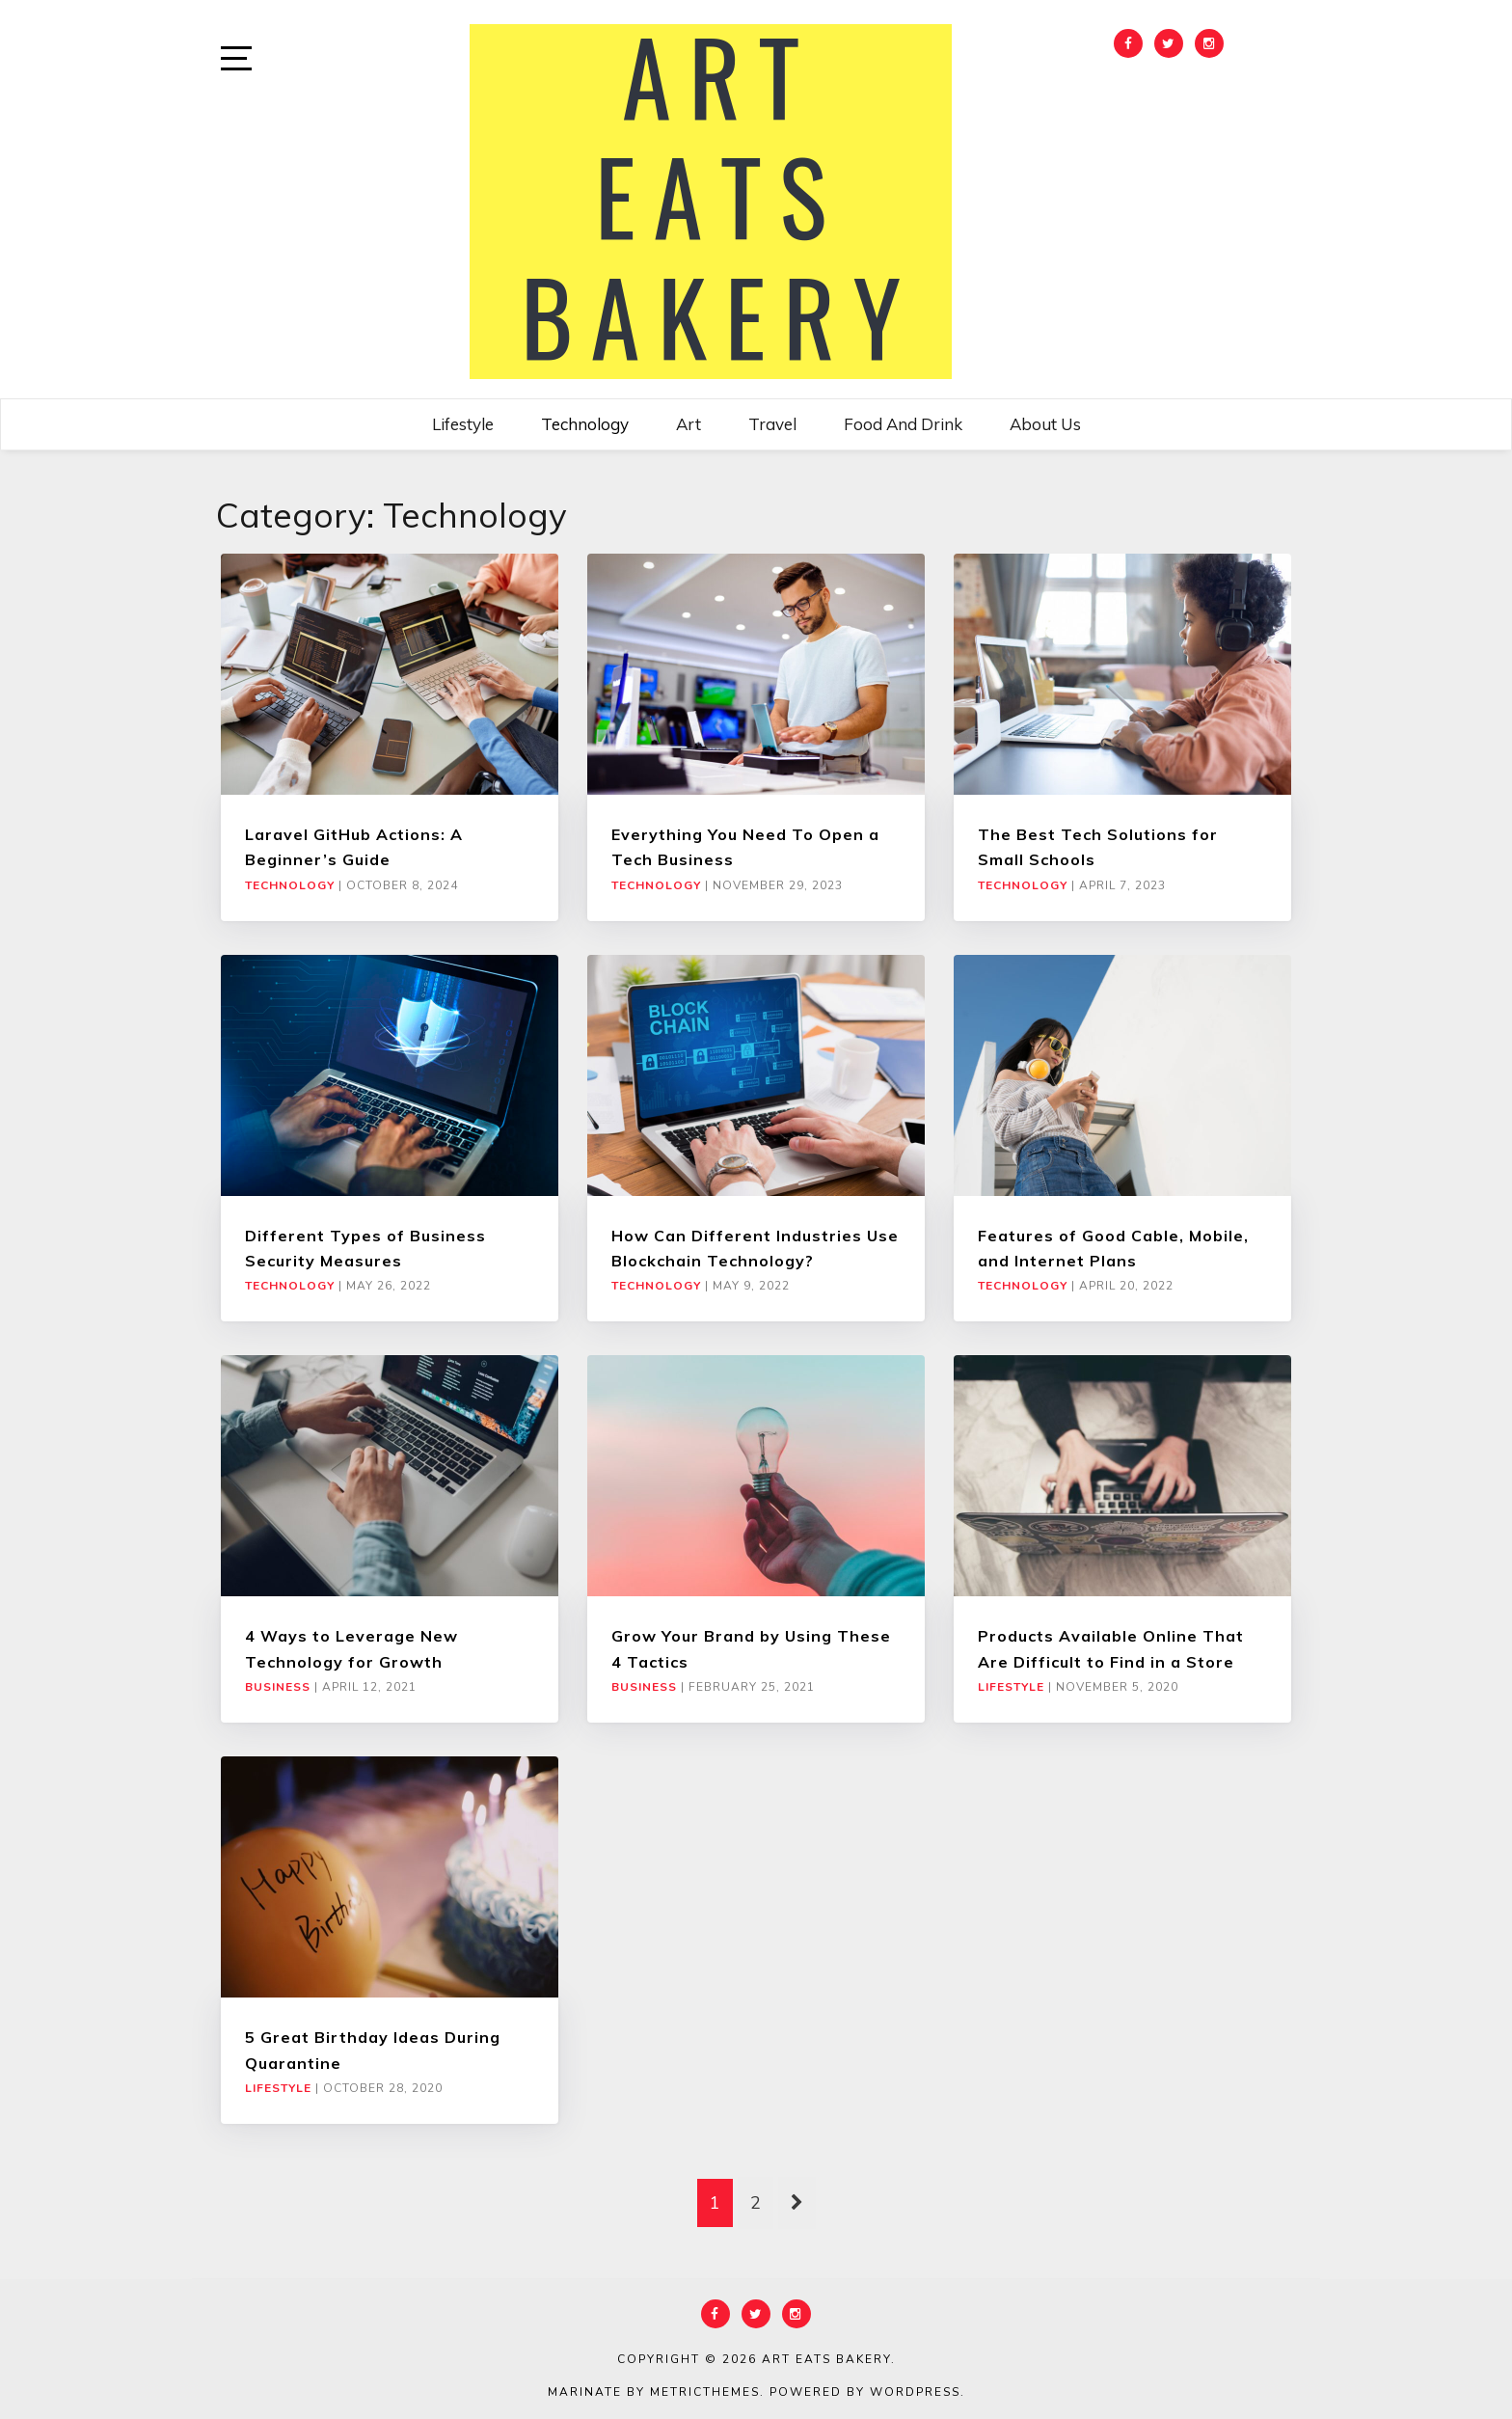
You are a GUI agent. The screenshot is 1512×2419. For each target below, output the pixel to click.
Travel (772, 424)
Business (277, 1687)
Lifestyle (463, 424)
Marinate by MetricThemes (654, 2392)
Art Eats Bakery (826, 2359)
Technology (585, 424)
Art (688, 424)
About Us (1045, 424)
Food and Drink (903, 424)
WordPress (915, 2392)
